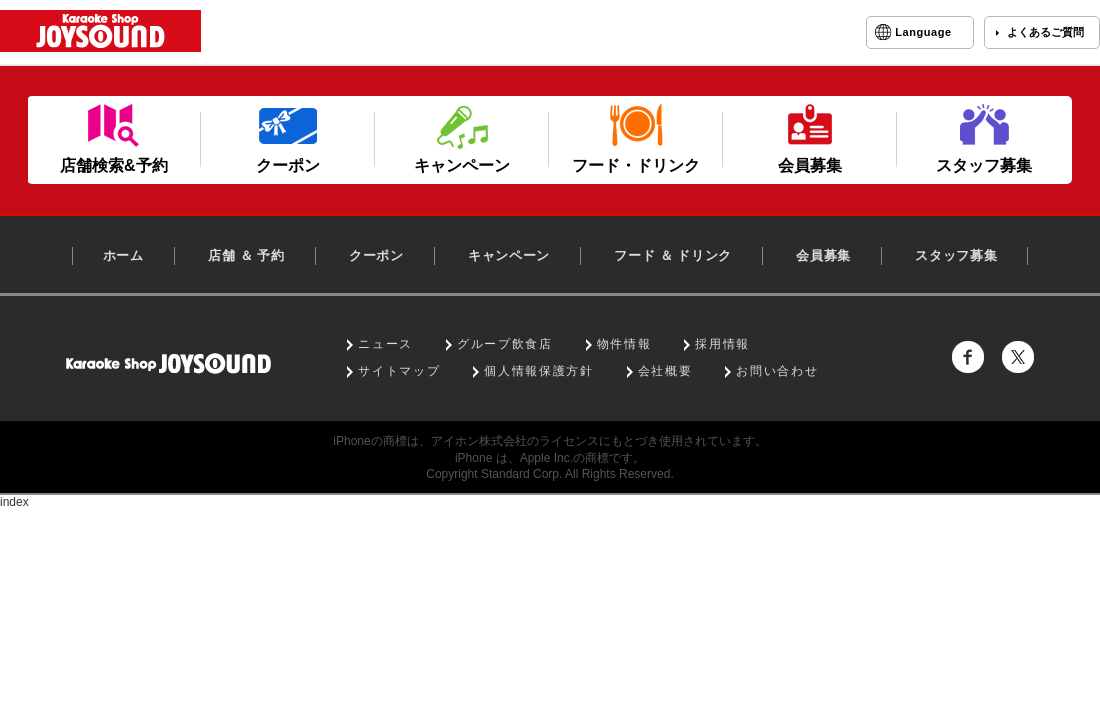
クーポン (376, 255)
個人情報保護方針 (538, 371)
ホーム (123, 255)
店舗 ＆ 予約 (246, 255)
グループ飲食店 (505, 344)
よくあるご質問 (1045, 32)
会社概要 (665, 371)
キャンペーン (509, 255)
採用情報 (722, 344)
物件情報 (624, 344)
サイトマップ (399, 371)
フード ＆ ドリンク (673, 255)
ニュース (385, 344)
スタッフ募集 (956, 255)
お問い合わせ (777, 371)
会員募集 (823, 255)
